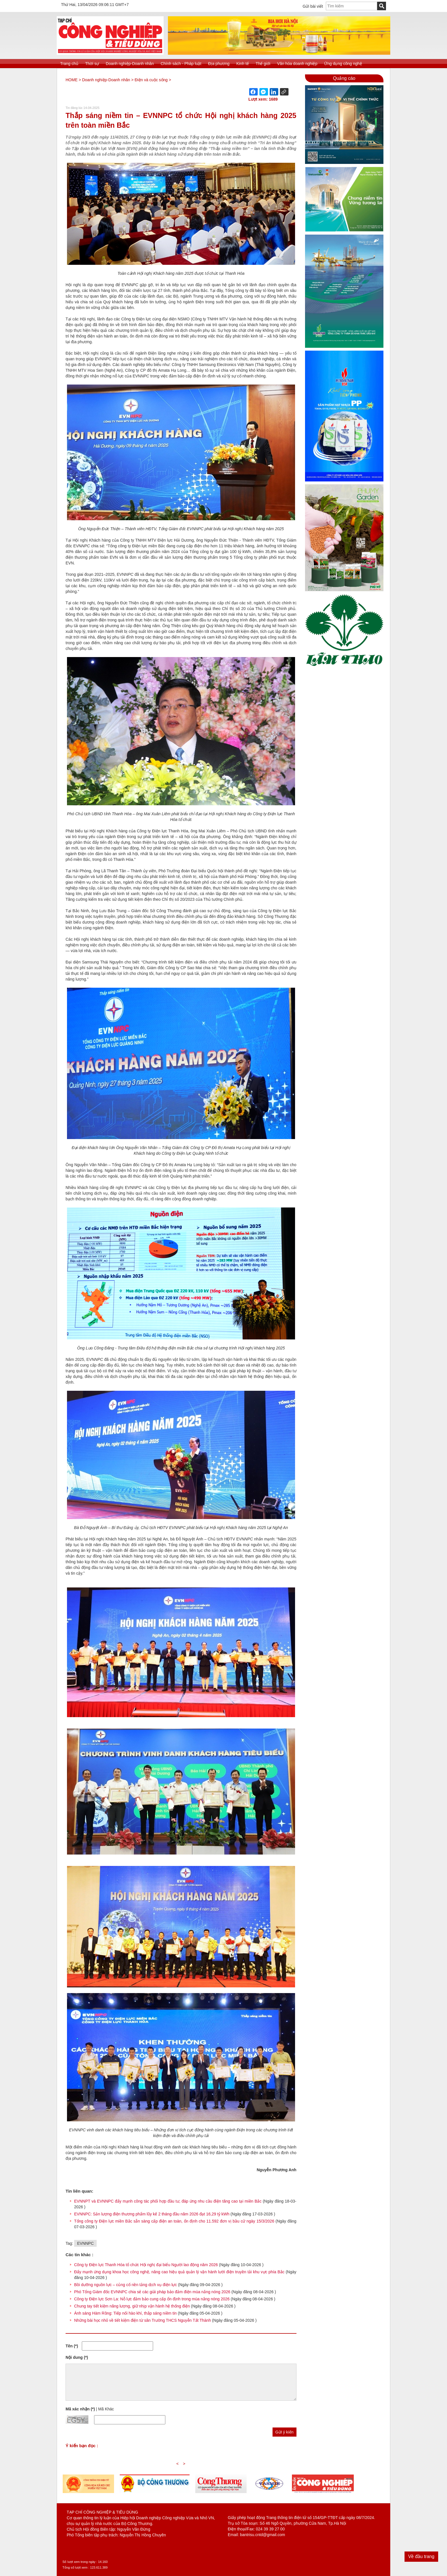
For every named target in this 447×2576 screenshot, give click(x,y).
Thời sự (92, 63)
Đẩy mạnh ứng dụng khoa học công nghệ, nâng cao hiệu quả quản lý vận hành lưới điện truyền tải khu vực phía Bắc (179, 2272)
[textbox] (351, 6)
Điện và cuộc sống (151, 80)
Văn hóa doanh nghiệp (297, 63)
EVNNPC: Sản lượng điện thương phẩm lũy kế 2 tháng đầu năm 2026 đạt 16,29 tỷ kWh (152, 2214)
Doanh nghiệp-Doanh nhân (130, 63)
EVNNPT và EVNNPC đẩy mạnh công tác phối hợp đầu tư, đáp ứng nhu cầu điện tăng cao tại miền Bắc (168, 2201)
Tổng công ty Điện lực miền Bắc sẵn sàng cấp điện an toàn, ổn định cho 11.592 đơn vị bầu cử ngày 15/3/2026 (174, 2221)
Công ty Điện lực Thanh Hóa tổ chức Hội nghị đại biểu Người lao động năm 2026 (146, 2264)
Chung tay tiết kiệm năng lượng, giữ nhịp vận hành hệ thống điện (132, 2306)
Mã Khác (106, 2409)
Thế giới (263, 63)
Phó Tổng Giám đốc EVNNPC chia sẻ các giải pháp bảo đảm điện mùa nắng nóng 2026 (152, 2292)
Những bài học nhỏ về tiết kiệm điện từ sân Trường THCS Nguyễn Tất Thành (142, 2320)
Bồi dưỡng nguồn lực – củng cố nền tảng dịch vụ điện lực (125, 2284)
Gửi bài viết (313, 6)
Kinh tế (242, 63)
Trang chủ (69, 63)
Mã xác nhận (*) (80, 2409)
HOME (72, 80)
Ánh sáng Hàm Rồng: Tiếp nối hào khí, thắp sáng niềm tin (125, 2313)
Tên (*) (72, 2346)
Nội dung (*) (77, 2357)
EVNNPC (85, 2243)
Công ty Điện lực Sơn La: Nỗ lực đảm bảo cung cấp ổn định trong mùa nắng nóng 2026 (151, 2299)
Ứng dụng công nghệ (343, 63)
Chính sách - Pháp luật (180, 63)
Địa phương (218, 63)
